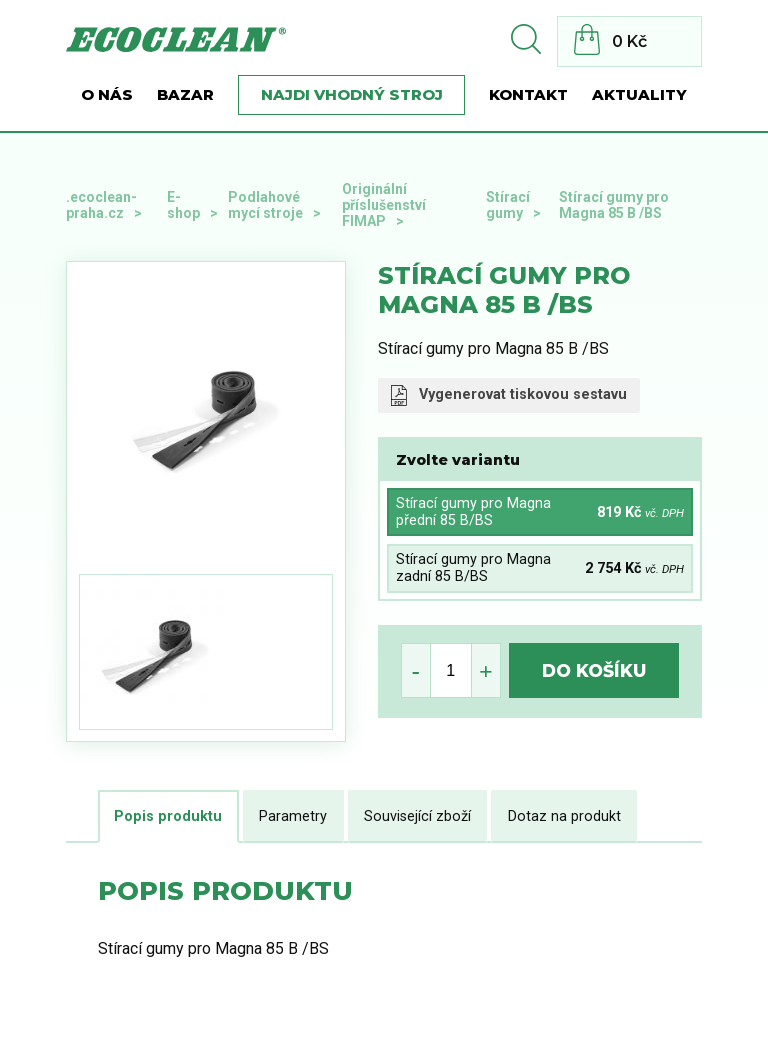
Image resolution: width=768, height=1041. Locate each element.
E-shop (183, 205)
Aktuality (639, 95)
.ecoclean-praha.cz (101, 205)
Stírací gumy (508, 205)
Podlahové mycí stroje (265, 205)
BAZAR (185, 95)
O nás (107, 95)
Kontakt (528, 95)
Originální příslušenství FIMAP (384, 205)
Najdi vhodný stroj (352, 95)
